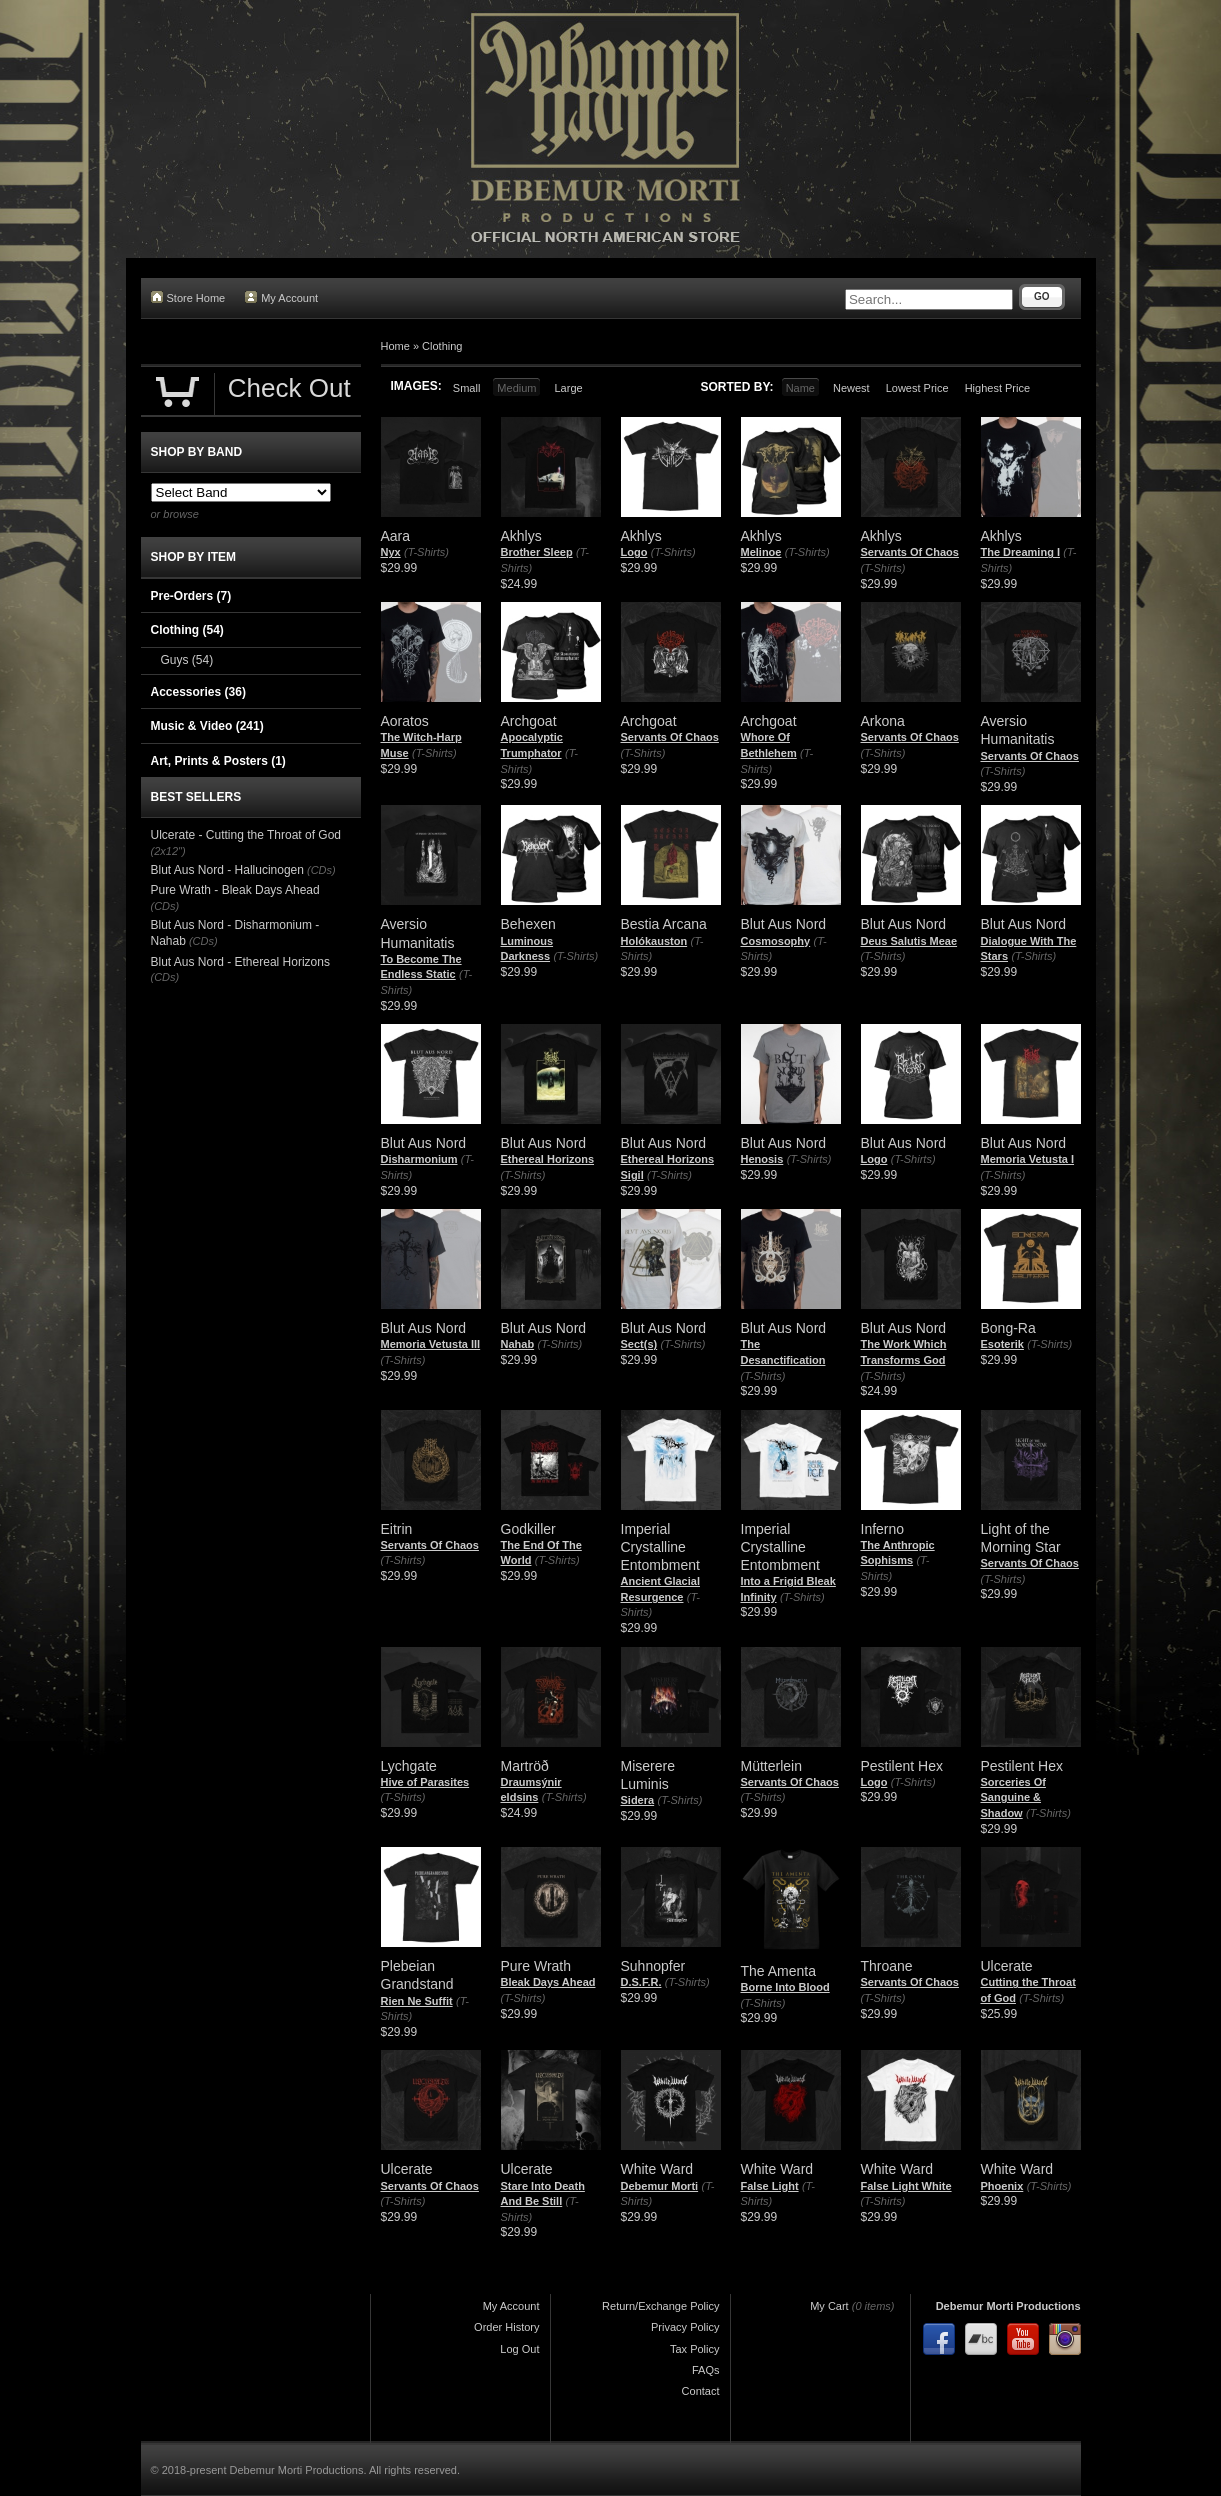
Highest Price (997, 388)
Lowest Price (917, 388)
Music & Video (207, 726)
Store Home (188, 297)
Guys (187, 660)
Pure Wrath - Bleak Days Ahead (235, 890)
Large (568, 388)
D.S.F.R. (641, 1982)
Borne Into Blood (785, 1987)
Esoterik (1002, 1344)
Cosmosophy (776, 941)
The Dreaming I (1020, 552)
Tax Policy (695, 2349)
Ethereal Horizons (548, 1159)
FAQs (706, 2370)
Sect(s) (639, 1344)
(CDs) (321, 870)
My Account (281, 297)
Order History (506, 2327)
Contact (701, 2391)
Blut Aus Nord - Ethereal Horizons (240, 962)
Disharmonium (419, 1159)
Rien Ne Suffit (417, 2001)
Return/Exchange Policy (660, 2306)
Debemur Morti (660, 2186)
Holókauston (654, 941)
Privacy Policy (685, 2327)
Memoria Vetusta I (1028, 1159)
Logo (634, 552)
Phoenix (1002, 2186)
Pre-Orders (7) (191, 596)
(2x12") (168, 851)
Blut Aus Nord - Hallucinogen (227, 870)
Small (467, 388)
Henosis (762, 1159)
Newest (851, 388)
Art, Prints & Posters (218, 761)
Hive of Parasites (425, 1782)
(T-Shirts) (426, 552)
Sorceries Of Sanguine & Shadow (1013, 1797)
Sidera (638, 1800)
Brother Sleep (537, 552)
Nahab (518, 1344)
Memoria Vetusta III (431, 1344)
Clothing (442, 346)
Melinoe (761, 552)
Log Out (519, 2349)
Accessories (198, 692)
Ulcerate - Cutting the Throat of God (246, 835)
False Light (770, 2186)
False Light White (906, 2186)
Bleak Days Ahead (548, 1982)
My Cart (829, 2306)
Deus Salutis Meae (909, 941)
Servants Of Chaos (910, 552)
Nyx (391, 552)
